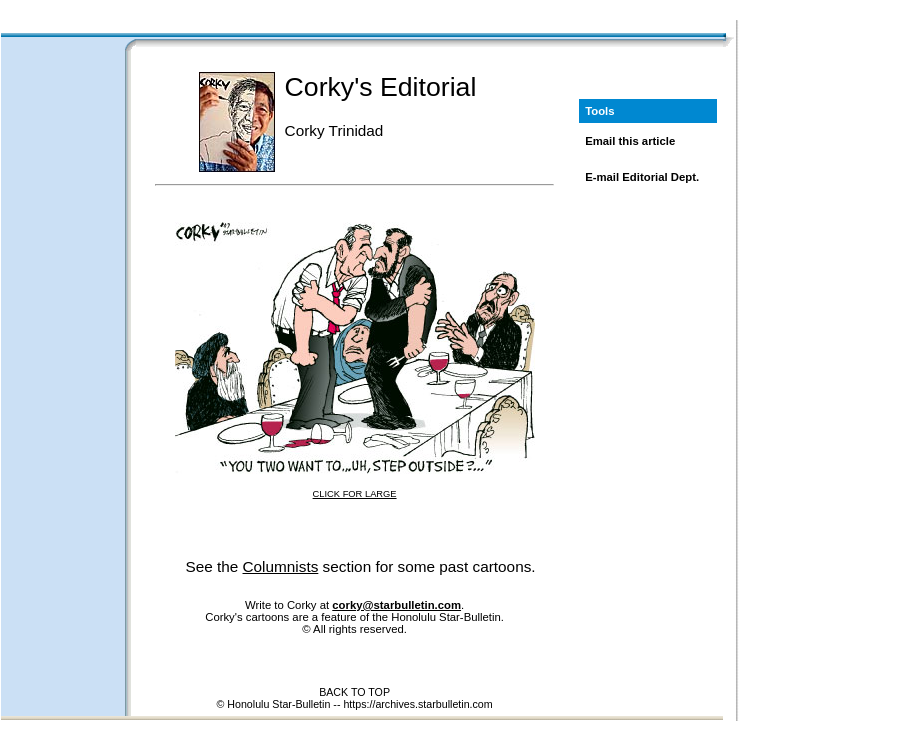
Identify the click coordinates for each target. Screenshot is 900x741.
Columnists (281, 566)
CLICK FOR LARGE (355, 494)
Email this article (630, 141)
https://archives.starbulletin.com (417, 704)
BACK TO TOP (354, 692)
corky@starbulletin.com (396, 605)
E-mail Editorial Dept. (642, 177)
